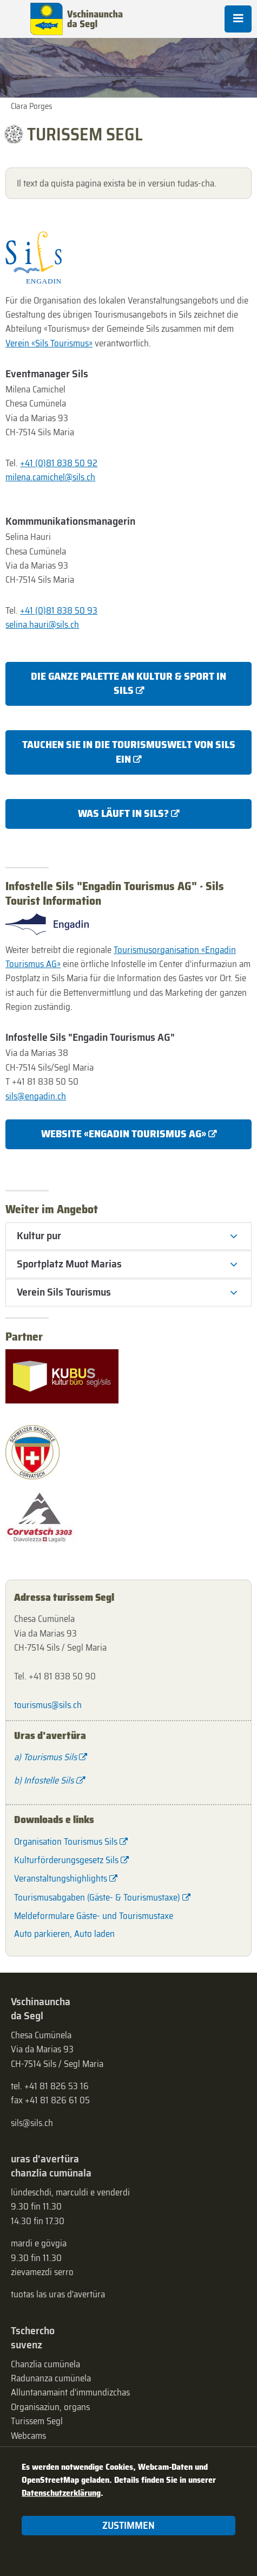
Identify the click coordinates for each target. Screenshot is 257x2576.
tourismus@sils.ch (48, 1705)
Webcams (28, 2436)
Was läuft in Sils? (123, 813)
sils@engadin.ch (35, 1096)
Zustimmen (128, 2525)
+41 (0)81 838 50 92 (58, 463)
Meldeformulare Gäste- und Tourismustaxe (93, 1916)
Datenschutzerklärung (61, 2493)
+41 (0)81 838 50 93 (58, 610)
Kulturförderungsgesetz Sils (66, 1860)
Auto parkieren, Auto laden (64, 1934)
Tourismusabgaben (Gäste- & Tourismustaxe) (97, 1897)
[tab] (128, 1236)
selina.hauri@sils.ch (42, 624)
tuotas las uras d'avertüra (58, 2294)
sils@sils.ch (32, 2123)
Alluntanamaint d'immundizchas (70, 2392)
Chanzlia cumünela (45, 2364)
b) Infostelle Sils (44, 1780)
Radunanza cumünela (51, 2378)
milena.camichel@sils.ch (50, 477)
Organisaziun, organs (50, 2407)
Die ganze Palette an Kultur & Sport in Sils (128, 683)
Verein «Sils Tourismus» (49, 343)
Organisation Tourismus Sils (65, 1841)
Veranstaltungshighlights (60, 1878)
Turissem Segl (37, 2421)
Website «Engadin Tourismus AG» (123, 1133)
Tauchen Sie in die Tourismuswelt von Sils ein (128, 751)
